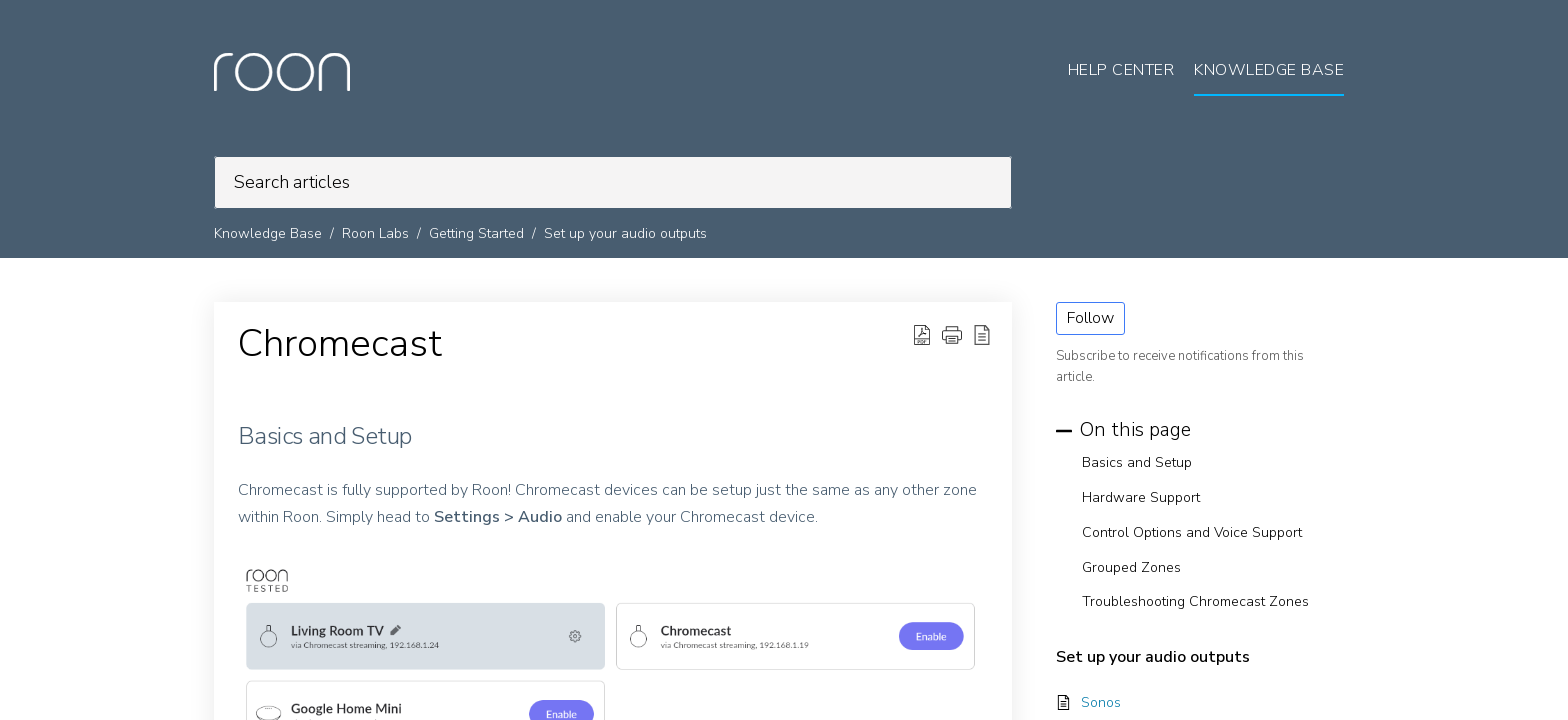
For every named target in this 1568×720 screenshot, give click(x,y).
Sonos (1101, 702)
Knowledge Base (268, 233)
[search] (613, 182)
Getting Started (476, 233)
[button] (952, 335)
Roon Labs (375, 233)
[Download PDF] (922, 335)
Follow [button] (1090, 318)
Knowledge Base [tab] (1269, 70)
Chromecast (340, 344)
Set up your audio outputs (625, 233)
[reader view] (982, 335)
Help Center (1121, 70)
